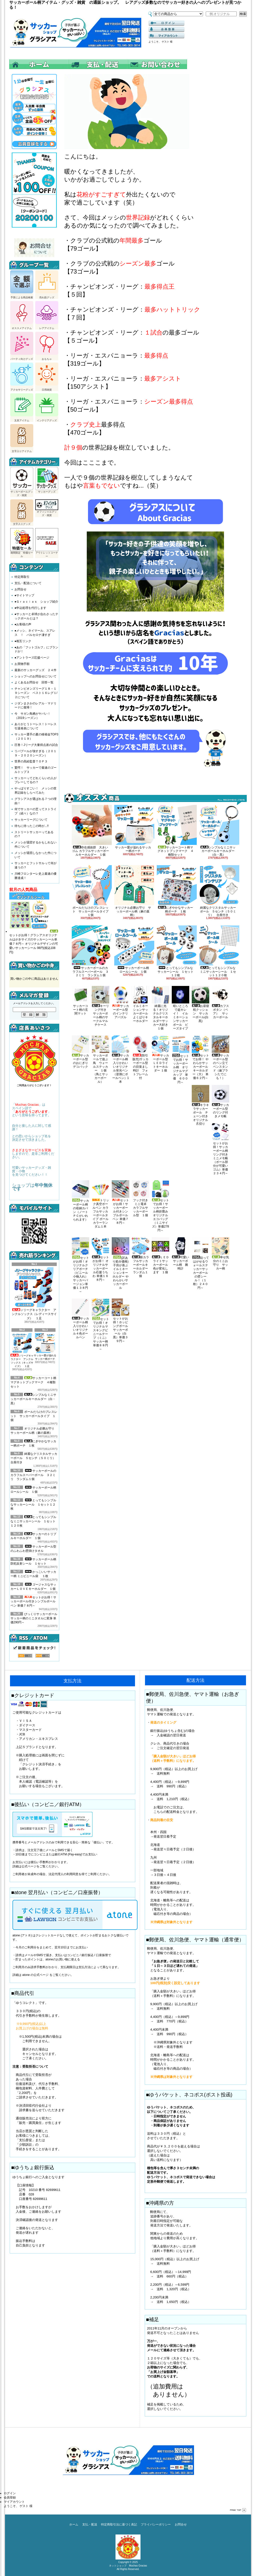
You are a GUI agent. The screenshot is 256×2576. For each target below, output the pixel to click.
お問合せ (157, 64)
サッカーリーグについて (31, 819)
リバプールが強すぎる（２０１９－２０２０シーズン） (35, 753)
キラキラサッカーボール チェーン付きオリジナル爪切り (200, 1105)
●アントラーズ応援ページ (31, 657)
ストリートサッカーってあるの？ (34, 834)
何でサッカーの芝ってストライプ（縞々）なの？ (35, 811)
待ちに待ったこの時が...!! (31, 826)
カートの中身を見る (34, 965)
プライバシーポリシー (156, 2524)
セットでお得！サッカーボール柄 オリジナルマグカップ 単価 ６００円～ (180, 1059)
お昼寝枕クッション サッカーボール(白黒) (200, 1004)
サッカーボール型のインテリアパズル (120, 1002)
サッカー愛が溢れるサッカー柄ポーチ (45, 1346)
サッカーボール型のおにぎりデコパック (80, 1051)
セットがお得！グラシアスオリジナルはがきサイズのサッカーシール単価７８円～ (33, 937)
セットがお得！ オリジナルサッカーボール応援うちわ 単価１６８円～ (100, 1259)
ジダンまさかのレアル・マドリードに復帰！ (35, 705)
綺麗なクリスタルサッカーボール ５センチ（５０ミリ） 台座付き (34, 1458)
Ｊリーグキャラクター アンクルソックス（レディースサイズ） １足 (34, 1293)
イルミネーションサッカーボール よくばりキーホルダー (140, 1004)
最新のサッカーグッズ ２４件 (35, 670)
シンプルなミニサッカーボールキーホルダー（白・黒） (33, 1399)
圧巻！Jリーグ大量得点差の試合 (36, 745)
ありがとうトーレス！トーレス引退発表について (35, 726)
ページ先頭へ (238, 2510)
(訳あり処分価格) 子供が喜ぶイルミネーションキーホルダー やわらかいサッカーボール (122, 1263)
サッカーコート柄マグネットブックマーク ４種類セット (33, 1382)
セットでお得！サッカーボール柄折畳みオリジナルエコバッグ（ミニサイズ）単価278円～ (160, 1206)
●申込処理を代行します (30, 608)
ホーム (38, 64)
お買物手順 (22, 664)
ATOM (43, 1656)
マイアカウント (166, 36)
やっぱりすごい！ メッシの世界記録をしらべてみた (35, 790)
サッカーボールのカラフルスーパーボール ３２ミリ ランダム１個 (33, 1475)
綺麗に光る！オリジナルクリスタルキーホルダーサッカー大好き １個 (161, 1008)
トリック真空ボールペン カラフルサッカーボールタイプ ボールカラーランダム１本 (100, 1204)
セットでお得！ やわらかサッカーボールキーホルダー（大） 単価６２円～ (200, 1057)
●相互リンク (22, 641)
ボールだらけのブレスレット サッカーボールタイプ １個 (33, 1416)
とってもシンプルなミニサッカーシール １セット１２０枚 (33, 1521)
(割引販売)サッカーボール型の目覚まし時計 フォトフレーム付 (140, 1057)
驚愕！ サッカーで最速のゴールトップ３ (35, 770)
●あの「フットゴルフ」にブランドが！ (36, 649)
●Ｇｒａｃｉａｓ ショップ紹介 (36, 601)
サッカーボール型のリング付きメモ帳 (220, 1101)
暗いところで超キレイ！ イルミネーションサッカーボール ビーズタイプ (180, 1008)
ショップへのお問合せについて (35, 676)
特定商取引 (22, 577)
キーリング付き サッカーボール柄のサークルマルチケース (101, 1006)
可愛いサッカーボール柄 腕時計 (180, 1253)
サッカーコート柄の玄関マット (80, 1000)
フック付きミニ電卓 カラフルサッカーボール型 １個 (141, 1198)
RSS (25, 1656)
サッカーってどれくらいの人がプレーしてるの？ (35, 780)
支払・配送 (89, 2524)
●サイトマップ (24, 595)
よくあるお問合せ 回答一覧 (34, 682)
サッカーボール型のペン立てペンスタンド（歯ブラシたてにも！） (220, 1057)
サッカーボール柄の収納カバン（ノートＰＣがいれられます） (80, 1200)
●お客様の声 (22, 624)
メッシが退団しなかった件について (35, 855)
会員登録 (166, 29)
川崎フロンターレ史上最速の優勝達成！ (35, 876)
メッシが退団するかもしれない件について (35, 844)
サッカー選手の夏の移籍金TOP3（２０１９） (36, 736)
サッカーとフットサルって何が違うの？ (35, 865)
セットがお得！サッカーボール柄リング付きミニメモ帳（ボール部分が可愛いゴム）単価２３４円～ (220, 1149)
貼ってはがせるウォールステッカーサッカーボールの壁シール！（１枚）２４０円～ (200, 1263)
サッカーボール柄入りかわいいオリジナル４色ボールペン (80, 1319)
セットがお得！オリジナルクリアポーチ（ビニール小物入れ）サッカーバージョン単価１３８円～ (80, 1265)
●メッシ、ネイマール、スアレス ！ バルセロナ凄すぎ (34, 633)
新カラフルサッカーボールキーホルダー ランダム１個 (140, 1257)
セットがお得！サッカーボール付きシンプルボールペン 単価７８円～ (33, 1602)
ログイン (166, 23)
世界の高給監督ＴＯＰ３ (31, 761)
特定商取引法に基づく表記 (119, 2524)
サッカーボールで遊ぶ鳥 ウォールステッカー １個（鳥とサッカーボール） (100, 1059)
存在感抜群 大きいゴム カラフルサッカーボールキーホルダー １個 (90, 830)
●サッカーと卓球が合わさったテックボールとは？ (36, 616)
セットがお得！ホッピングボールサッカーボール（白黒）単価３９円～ (120, 1321)
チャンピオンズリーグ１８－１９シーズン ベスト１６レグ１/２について (35, 693)
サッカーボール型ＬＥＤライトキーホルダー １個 (160, 1053)
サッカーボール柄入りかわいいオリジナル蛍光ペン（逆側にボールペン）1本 (120, 1059)
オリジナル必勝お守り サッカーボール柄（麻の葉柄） (133, 891)
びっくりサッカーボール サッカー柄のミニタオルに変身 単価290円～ (33, 1618)
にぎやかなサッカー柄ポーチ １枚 (175, 889)
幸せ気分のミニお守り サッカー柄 (220, 1253)
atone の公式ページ (35, 1975)
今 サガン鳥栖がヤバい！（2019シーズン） (32, 716)
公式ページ (29, 1866)
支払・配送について (98, 64)
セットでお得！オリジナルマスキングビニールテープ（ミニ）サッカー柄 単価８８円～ (100, 1325)
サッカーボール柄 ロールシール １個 (133, 949)
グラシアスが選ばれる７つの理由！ (35, 801)
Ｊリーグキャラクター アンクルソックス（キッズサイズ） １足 (22, 1350)
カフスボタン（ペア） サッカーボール (220, 1002)
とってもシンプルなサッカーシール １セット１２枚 (33, 1505)
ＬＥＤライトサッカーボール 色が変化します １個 (161, 1255)
